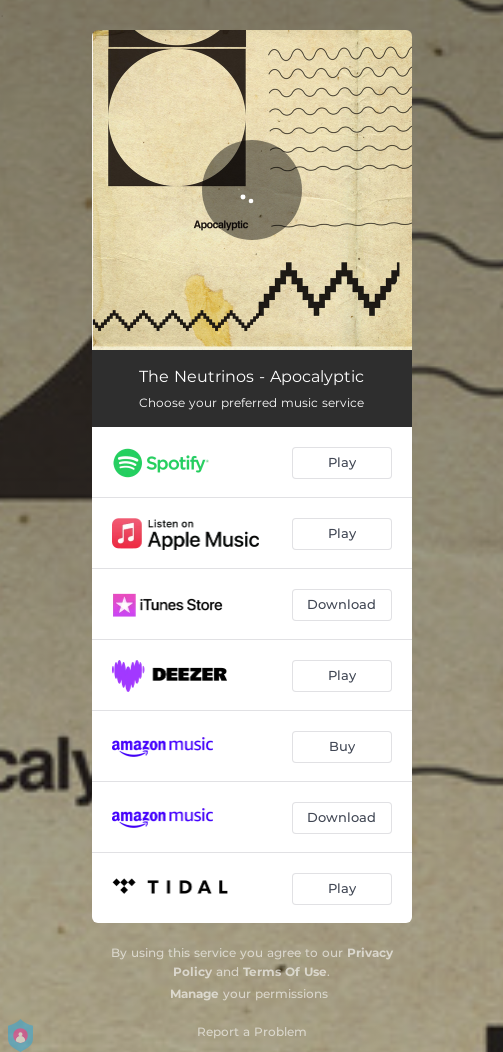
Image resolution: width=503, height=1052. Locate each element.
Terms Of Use (285, 971)
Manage (194, 993)
